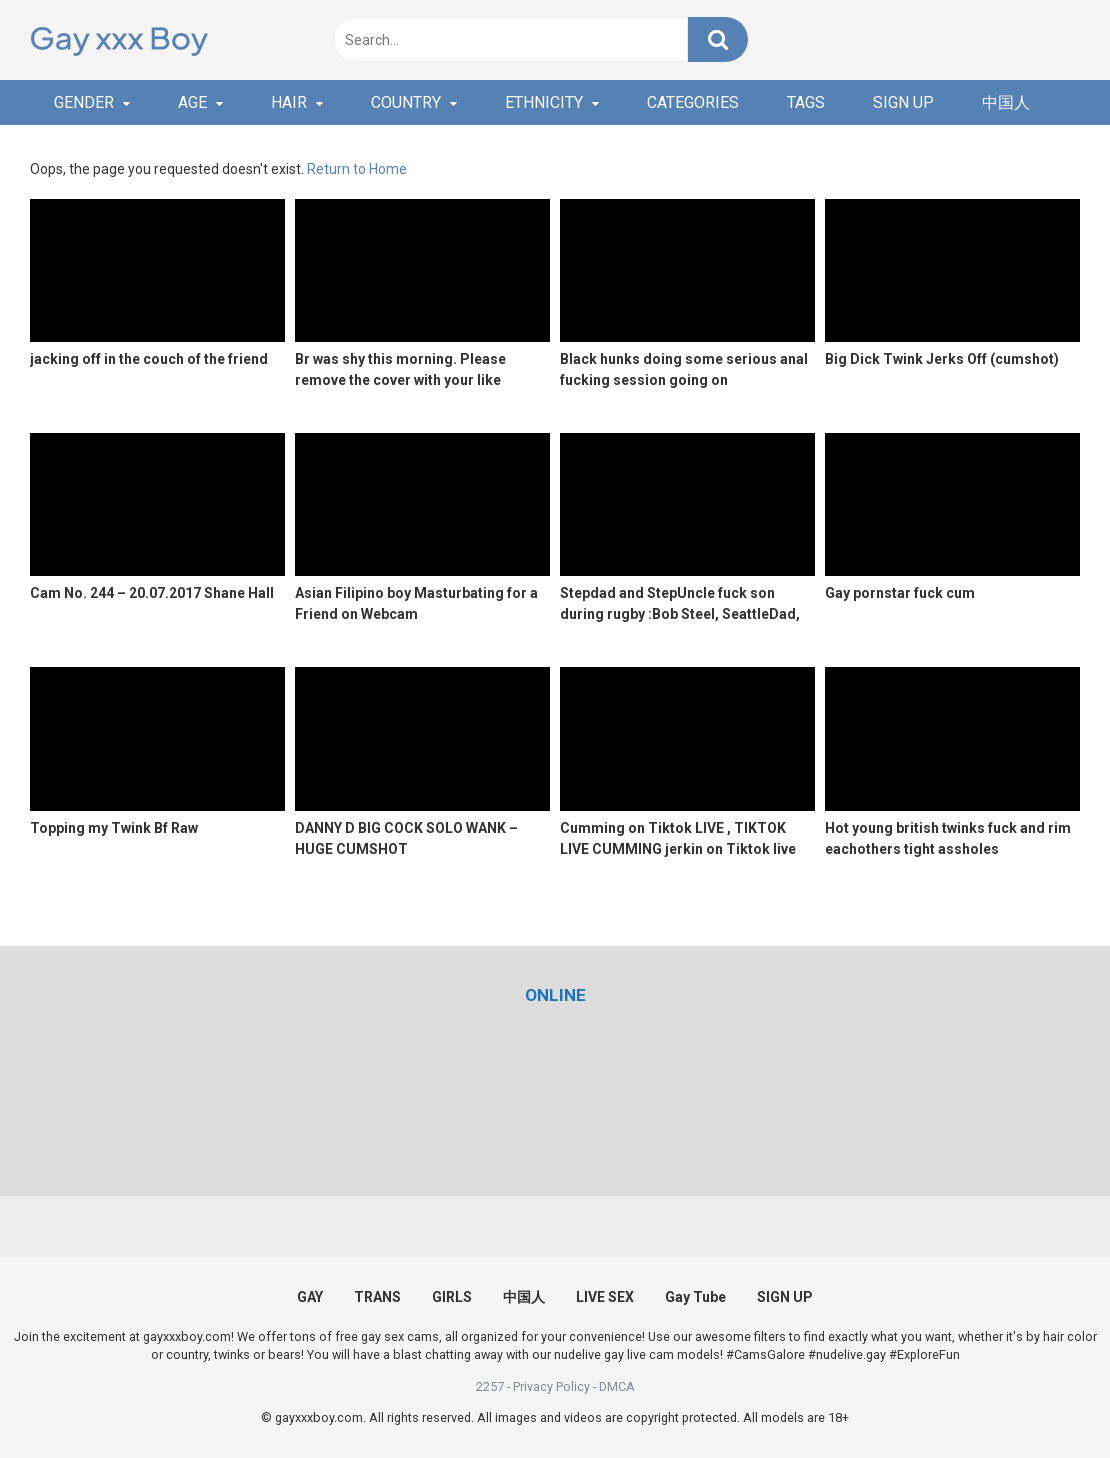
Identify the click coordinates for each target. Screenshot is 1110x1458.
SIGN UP (903, 102)
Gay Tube (695, 1297)
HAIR (289, 102)
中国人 (1006, 102)
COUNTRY (406, 102)
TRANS (377, 1297)
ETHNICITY (544, 102)
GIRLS (452, 1297)
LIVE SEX (605, 1297)
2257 (490, 1386)
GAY (310, 1297)
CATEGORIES (693, 102)
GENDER (84, 102)
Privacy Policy (551, 1386)
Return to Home (357, 169)
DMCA (617, 1386)
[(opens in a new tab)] (555, 995)
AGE (192, 102)
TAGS (806, 102)
